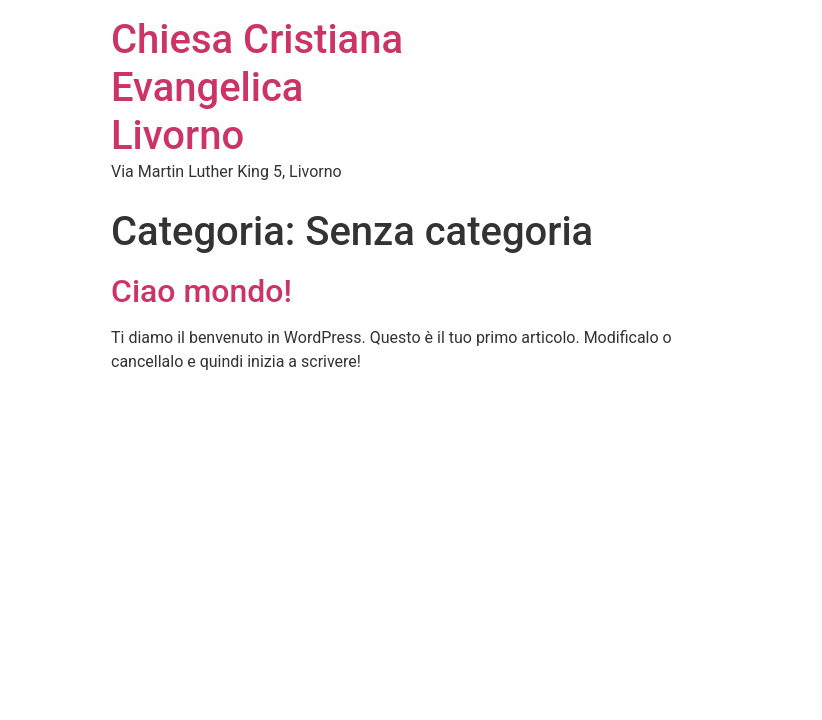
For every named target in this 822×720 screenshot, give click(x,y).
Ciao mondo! (201, 291)
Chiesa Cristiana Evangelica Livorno (257, 87)
